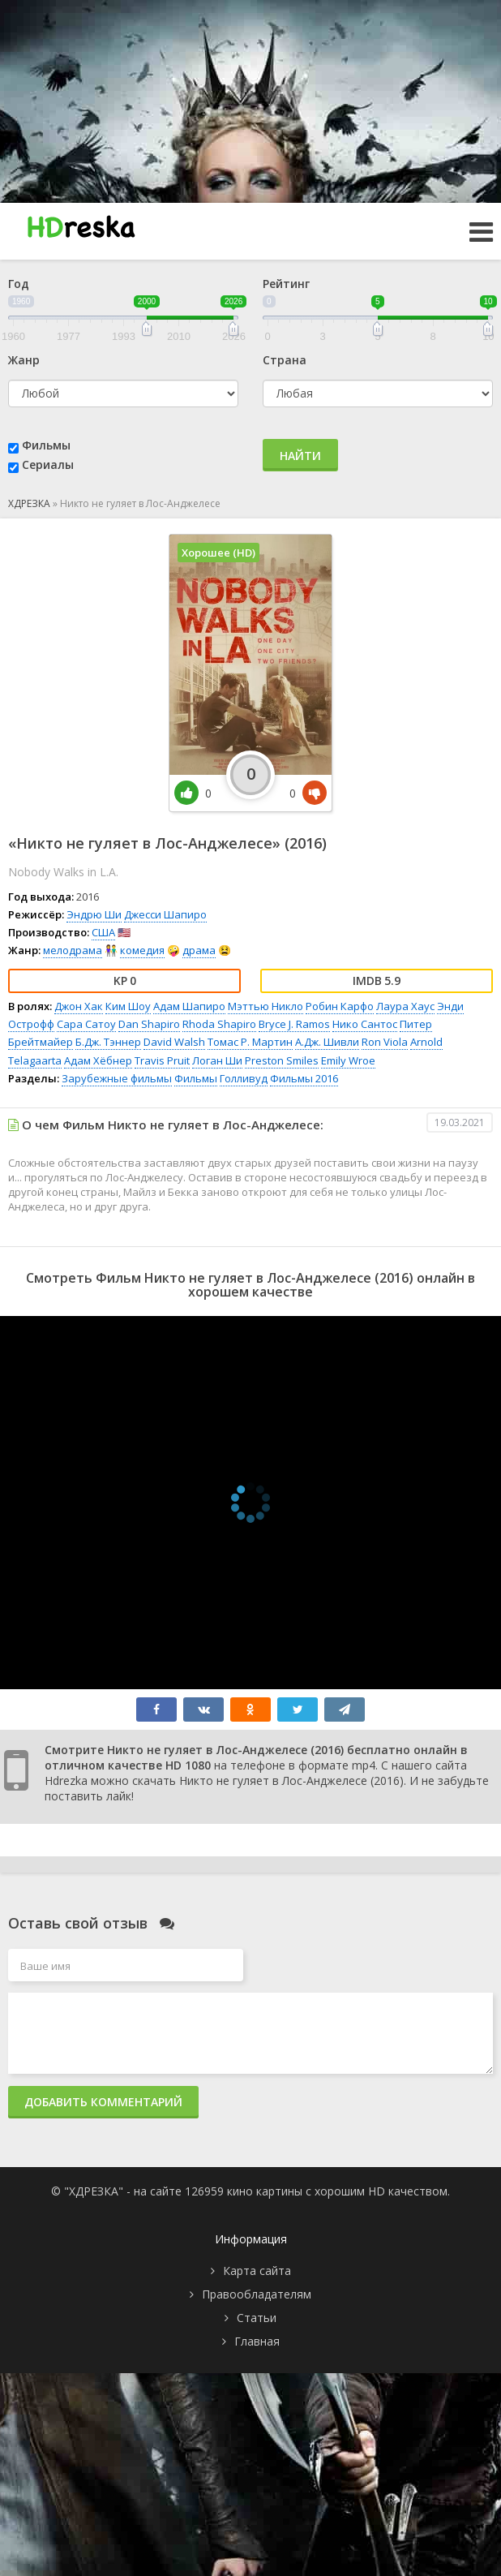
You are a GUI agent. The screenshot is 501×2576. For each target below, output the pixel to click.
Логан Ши (217, 1060)
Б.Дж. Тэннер (108, 1041)
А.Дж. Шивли (327, 1041)
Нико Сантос (364, 1024)
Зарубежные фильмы (117, 1078)
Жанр (24, 360)
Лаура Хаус (405, 1006)
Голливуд (244, 1078)
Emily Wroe (348, 1060)
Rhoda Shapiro (219, 1024)
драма (199, 950)
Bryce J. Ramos (294, 1024)
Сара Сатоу (86, 1024)
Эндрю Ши (94, 914)
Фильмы (46, 445)
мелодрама (72, 950)
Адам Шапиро (189, 1006)
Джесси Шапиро (165, 914)
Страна (284, 360)
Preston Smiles (282, 1060)
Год (18, 283)
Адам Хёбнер (98, 1060)
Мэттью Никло (265, 1006)
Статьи (256, 2317)
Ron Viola (385, 1041)
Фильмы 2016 (304, 1078)
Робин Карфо (340, 1006)
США (103, 932)
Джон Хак (78, 1006)
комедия (142, 950)
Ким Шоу (128, 1006)
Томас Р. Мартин (250, 1041)
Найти (300, 455)
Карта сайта (257, 2270)
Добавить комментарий (103, 2101)
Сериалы (48, 464)
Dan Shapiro (149, 1024)
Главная (257, 2341)
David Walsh (174, 1041)
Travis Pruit (162, 1060)
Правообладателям (256, 2294)
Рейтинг (286, 283)
